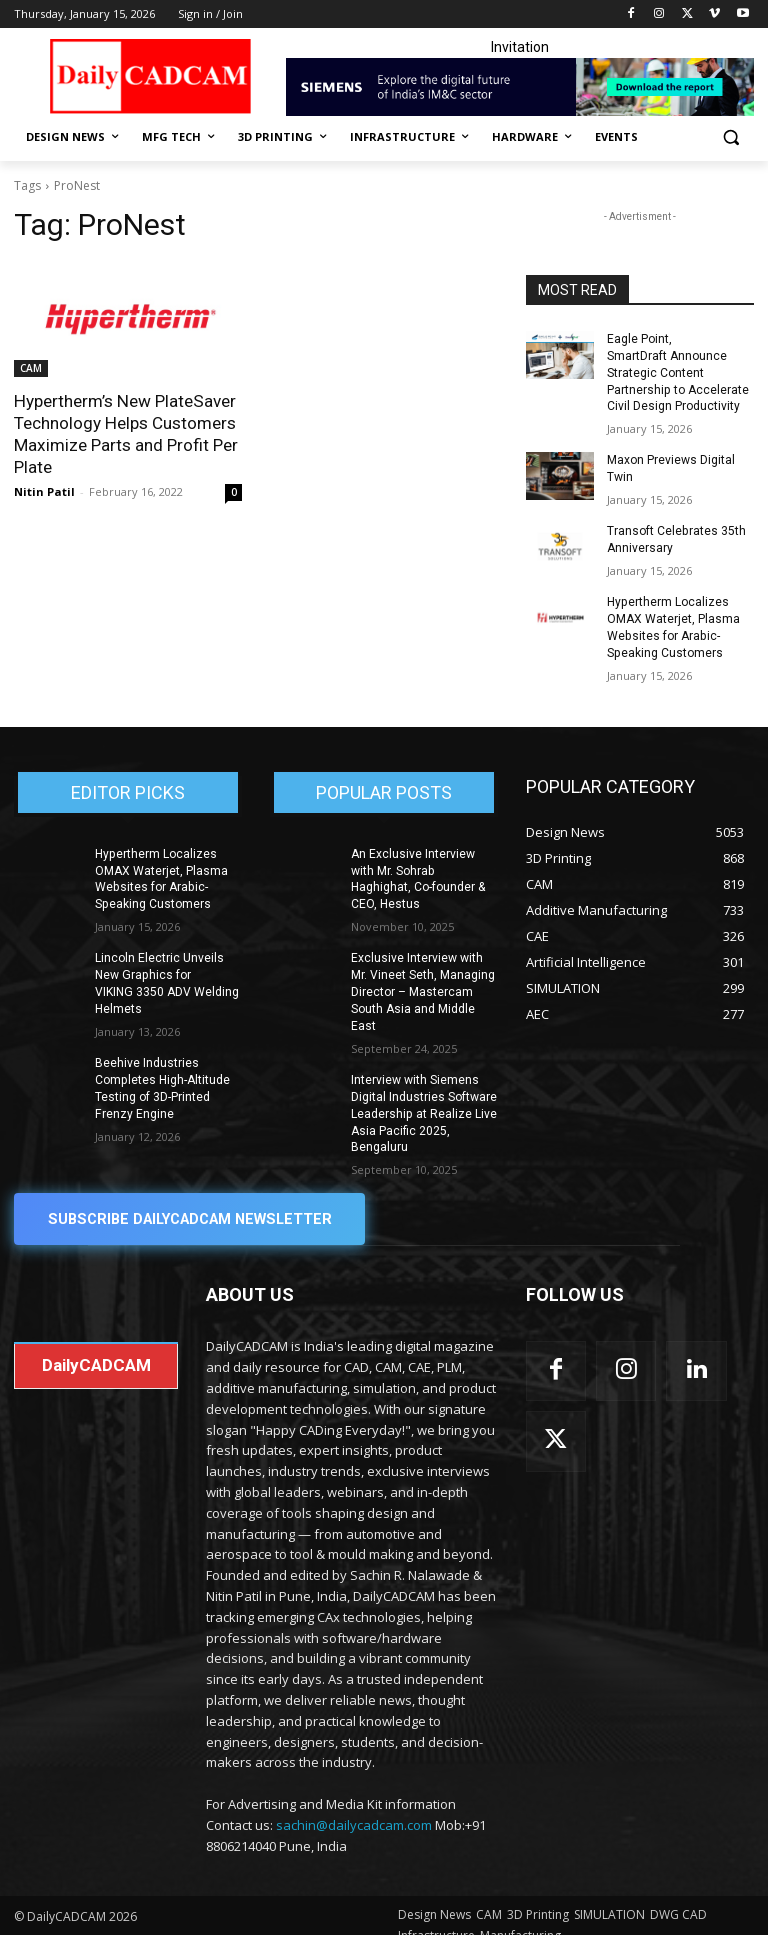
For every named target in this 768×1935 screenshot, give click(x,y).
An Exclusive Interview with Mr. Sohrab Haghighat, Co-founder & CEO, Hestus (424, 869)
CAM (31, 368)
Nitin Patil (44, 491)
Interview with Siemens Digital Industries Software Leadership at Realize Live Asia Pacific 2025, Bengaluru (424, 1094)
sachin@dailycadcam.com (354, 1805)
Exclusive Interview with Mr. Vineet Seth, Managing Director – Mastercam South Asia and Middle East (423, 973)
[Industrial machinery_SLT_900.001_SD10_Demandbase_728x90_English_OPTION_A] (520, 87)
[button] (730, 137)
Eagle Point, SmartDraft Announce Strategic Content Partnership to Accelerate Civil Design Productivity (677, 372)
